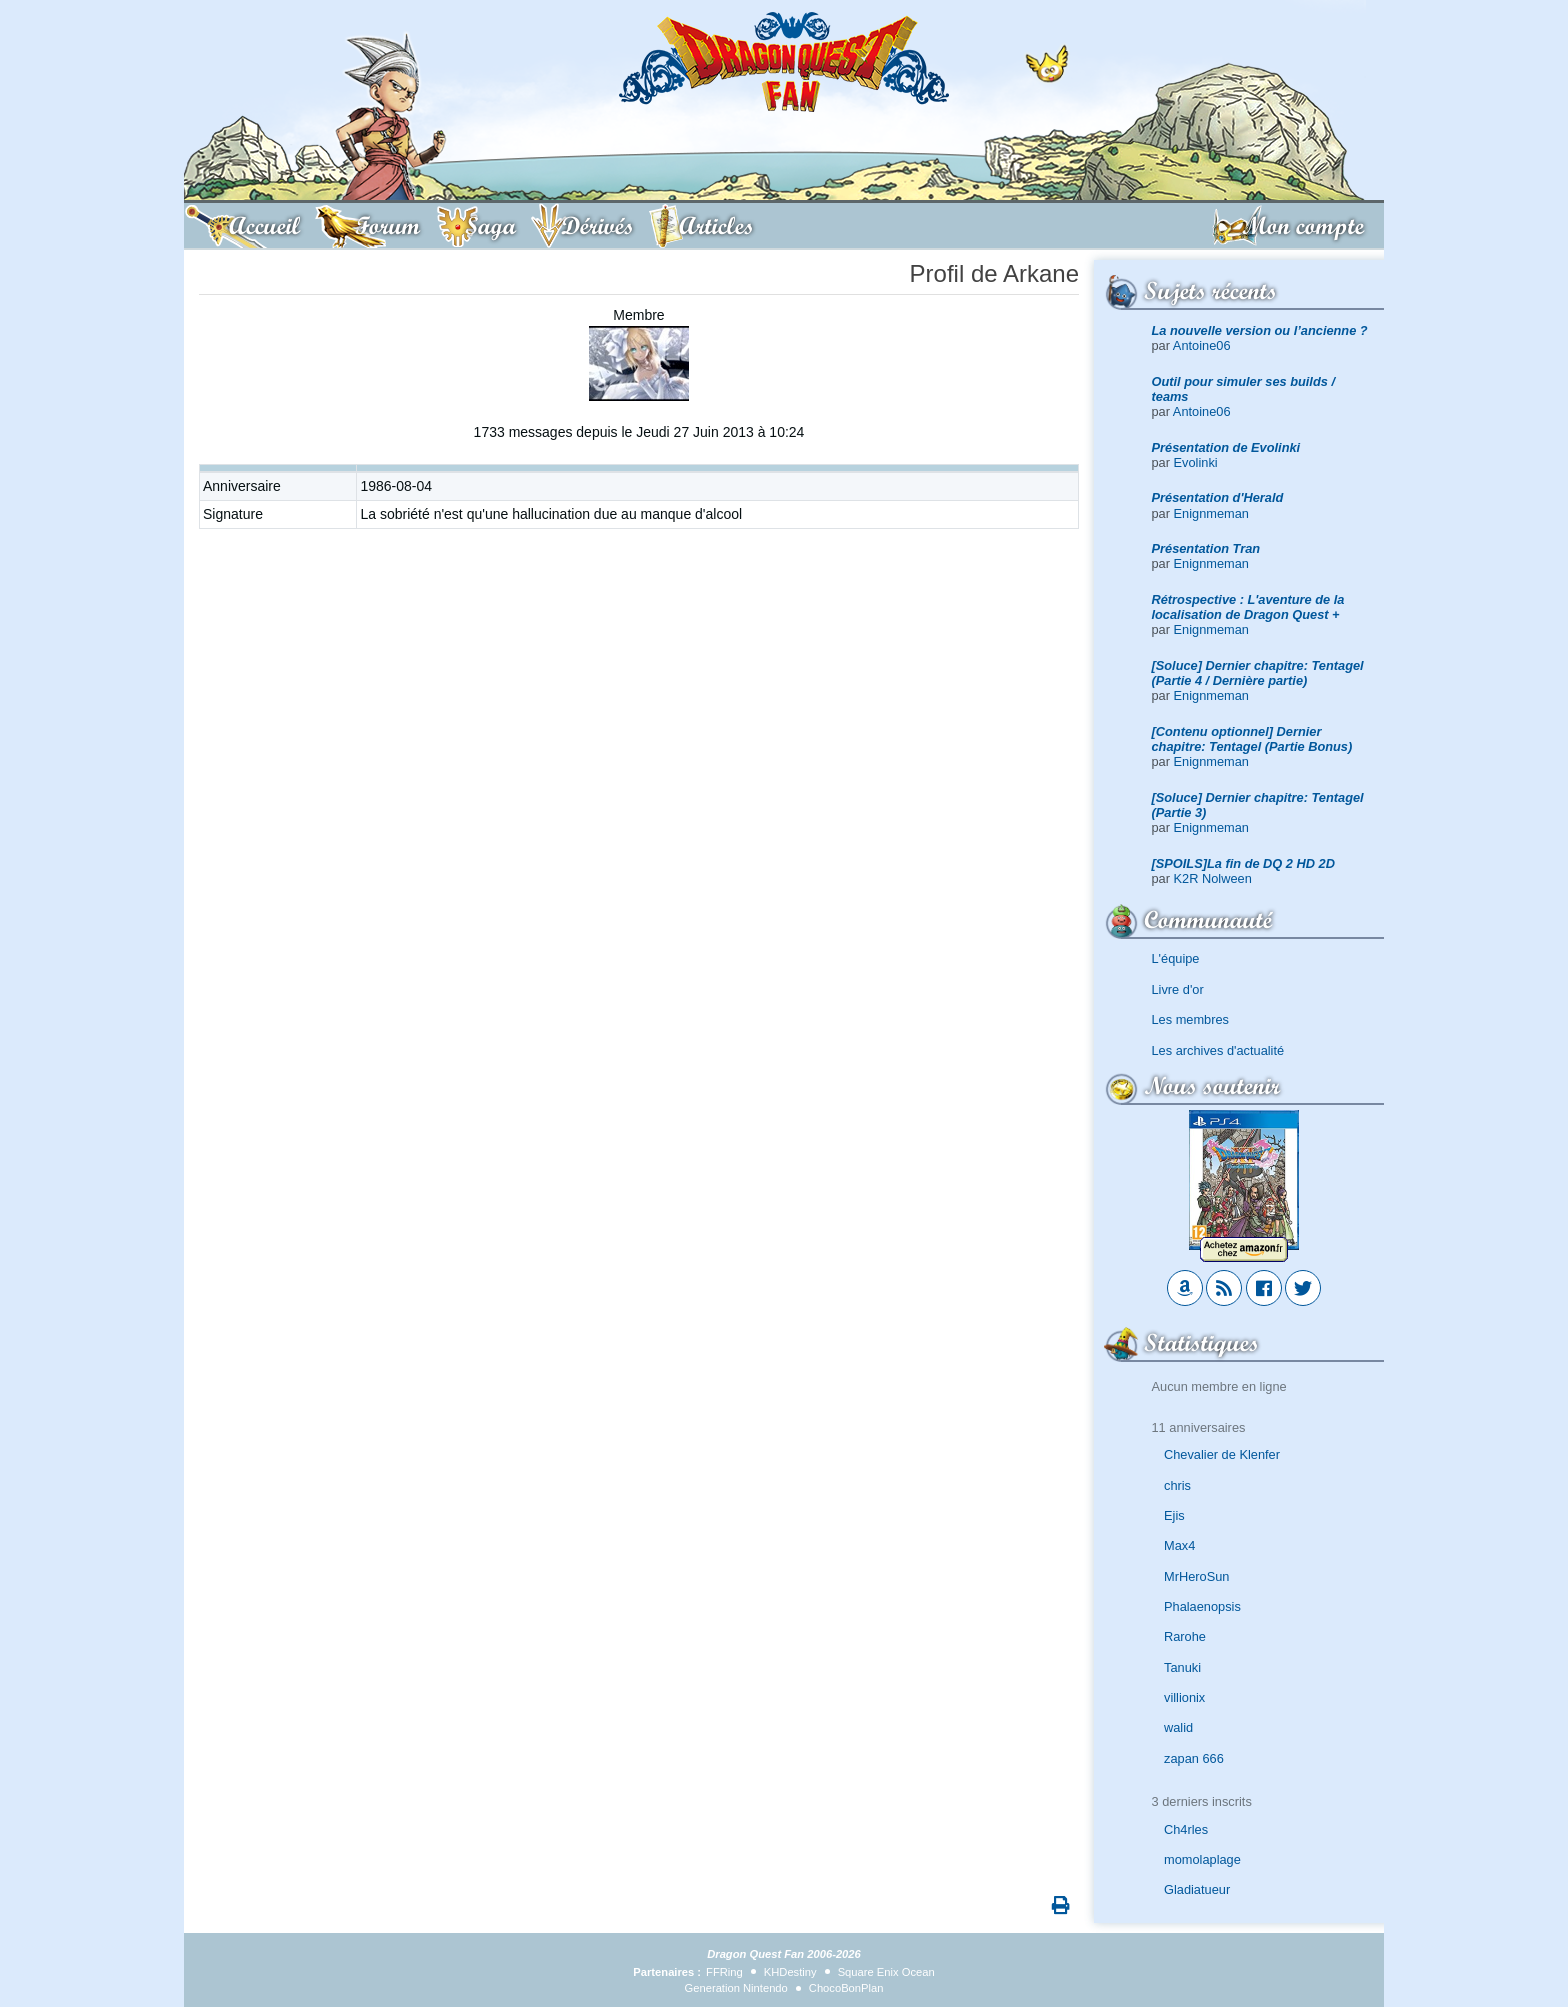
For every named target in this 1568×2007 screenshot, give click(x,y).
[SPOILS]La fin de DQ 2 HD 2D (1243, 863)
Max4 (1179, 1545)
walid (1178, 1727)
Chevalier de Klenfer (1222, 1454)
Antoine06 (1202, 345)
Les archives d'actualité (1218, 1050)
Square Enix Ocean (886, 1972)
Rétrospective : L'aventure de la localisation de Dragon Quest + (1248, 607)
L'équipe (1176, 958)
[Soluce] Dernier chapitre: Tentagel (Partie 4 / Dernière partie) (1258, 673)
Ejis (1174, 1515)
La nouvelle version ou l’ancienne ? (1260, 330)
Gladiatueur (1197, 1889)
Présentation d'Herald (1218, 497)
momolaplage (1202, 1859)
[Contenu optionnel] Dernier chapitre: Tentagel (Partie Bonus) (1252, 739)
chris (1177, 1485)
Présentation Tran (1206, 548)
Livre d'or (1178, 989)
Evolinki (1196, 462)
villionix (1184, 1697)
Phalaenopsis (1202, 1606)
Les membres (1191, 1019)
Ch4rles (1186, 1829)
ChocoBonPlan (846, 1988)
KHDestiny (790, 1972)
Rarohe (1185, 1636)
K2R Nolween (1213, 878)
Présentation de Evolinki (1226, 447)
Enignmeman (1211, 513)
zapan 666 (1194, 1758)
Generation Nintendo (736, 1988)
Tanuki (1182, 1667)
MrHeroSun (1196, 1576)
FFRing (724, 1972)
